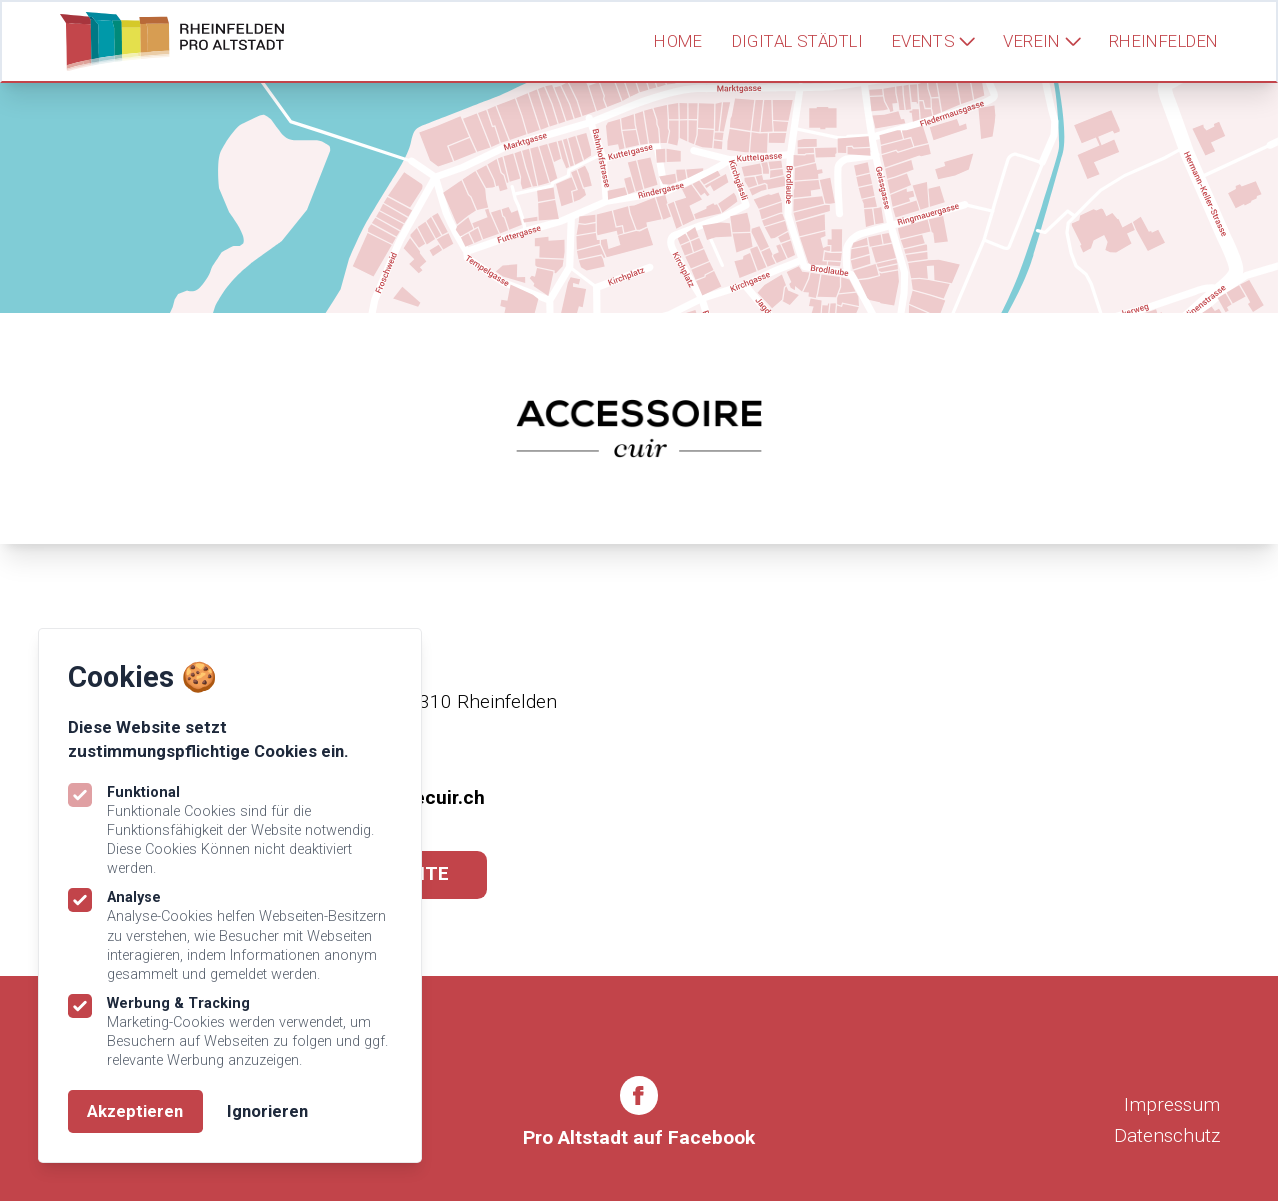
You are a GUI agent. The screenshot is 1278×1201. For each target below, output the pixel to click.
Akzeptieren (135, 1111)
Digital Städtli (797, 41)
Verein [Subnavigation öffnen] (1041, 41)
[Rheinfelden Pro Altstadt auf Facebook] (639, 1114)
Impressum (1172, 1104)
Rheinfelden (1164, 41)
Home (678, 41)
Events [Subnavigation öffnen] (933, 41)
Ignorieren (267, 1111)
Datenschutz (1167, 1135)
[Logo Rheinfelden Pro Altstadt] (171, 41)
